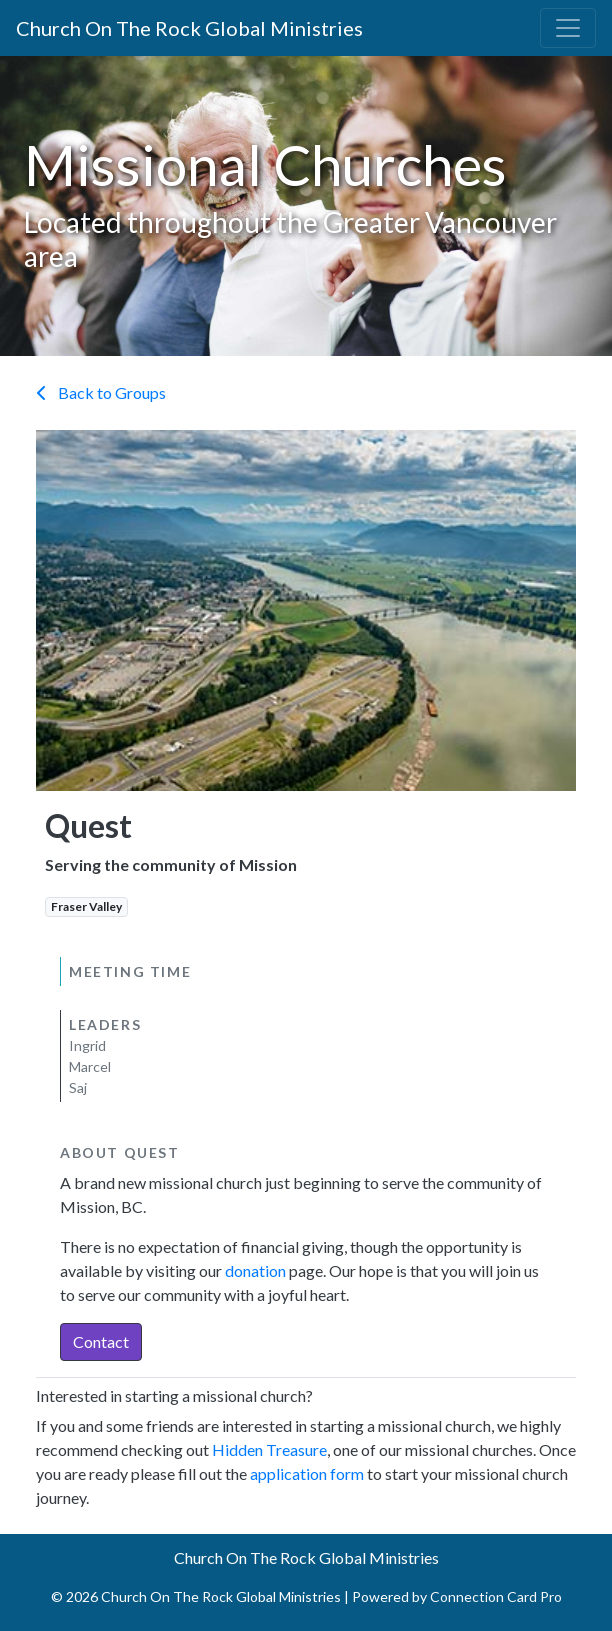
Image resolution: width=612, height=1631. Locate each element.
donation (255, 1270)
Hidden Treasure (269, 1449)
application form (307, 1473)
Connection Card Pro (496, 1596)
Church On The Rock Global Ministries (189, 28)
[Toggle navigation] (568, 28)
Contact (101, 1341)
